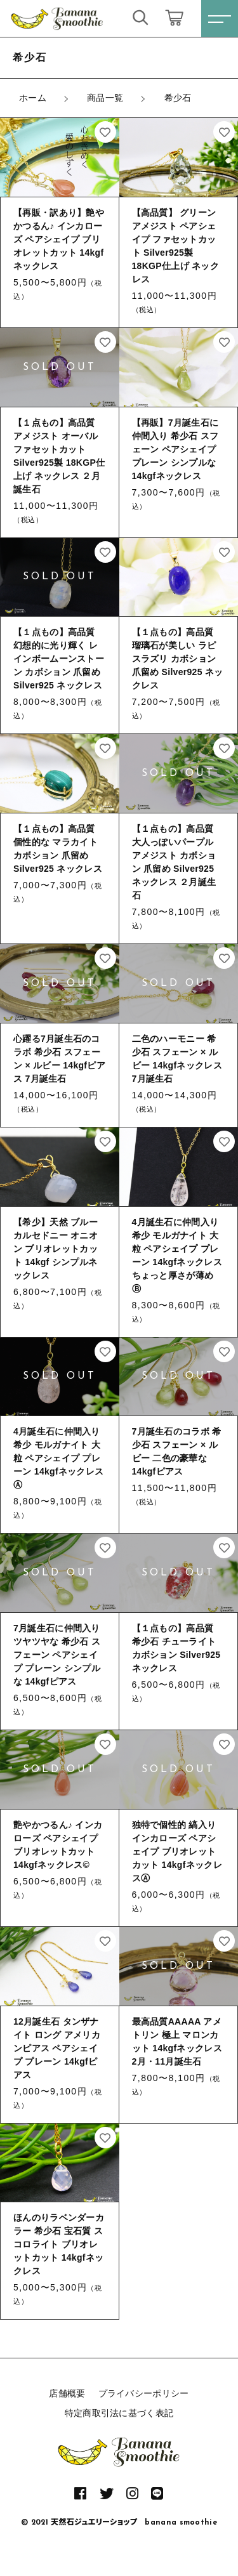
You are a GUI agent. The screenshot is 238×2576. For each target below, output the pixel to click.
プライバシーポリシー (143, 2393)
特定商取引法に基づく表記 (119, 2413)
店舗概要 (67, 2393)
